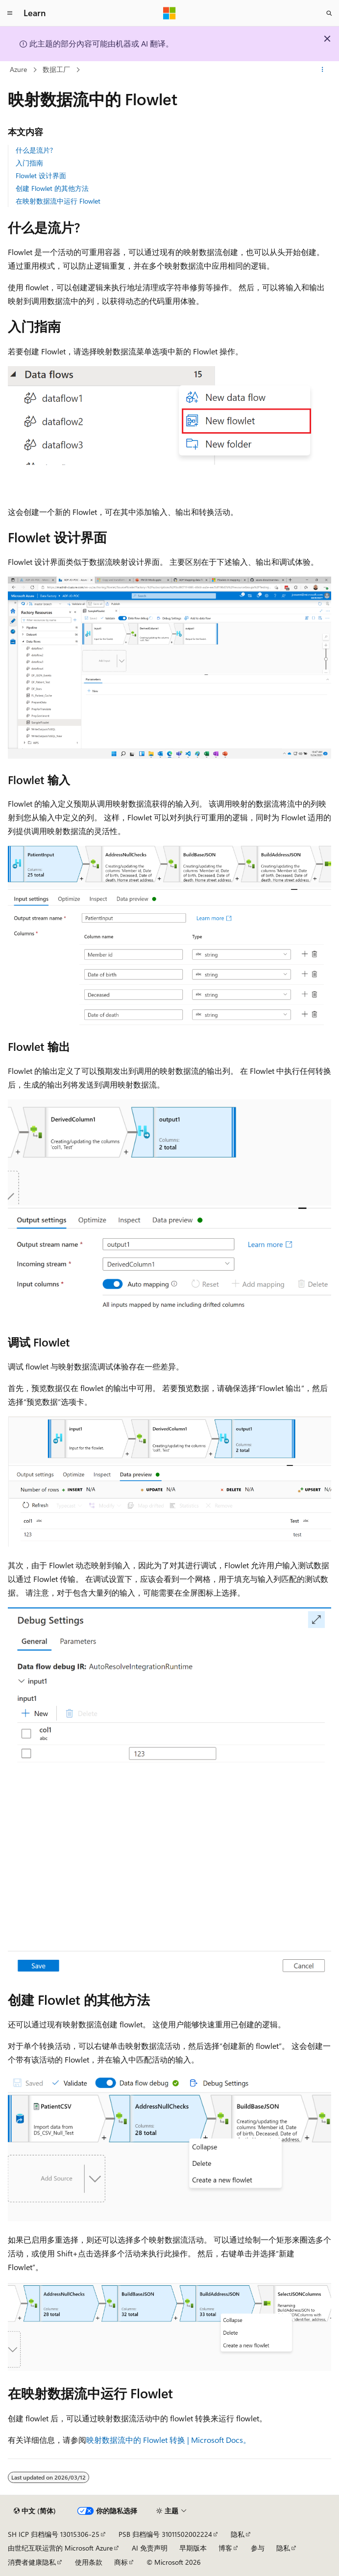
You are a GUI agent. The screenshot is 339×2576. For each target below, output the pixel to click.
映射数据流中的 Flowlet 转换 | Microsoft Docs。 (168, 2440)
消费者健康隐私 (32, 2562)
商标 (121, 2562)
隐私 (237, 2534)
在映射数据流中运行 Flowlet (58, 201)
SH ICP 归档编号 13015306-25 (53, 2534)
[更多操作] (322, 70)
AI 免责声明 (150, 2548)
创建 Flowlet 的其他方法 (52, 188)
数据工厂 (56, 69)
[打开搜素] (329, 13)
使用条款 (88, 2562)
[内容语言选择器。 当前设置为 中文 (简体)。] (35, 2511)
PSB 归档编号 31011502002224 (165, 2534)
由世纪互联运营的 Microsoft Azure (60, 2548)
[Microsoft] (169, 13)
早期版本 (193, 2548)
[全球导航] (10, 13)
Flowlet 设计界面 (41, 175)
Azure (18, 69)
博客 (225, 2548)
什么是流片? (34, 150)
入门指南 (29, 162)
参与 (258, 2548)
